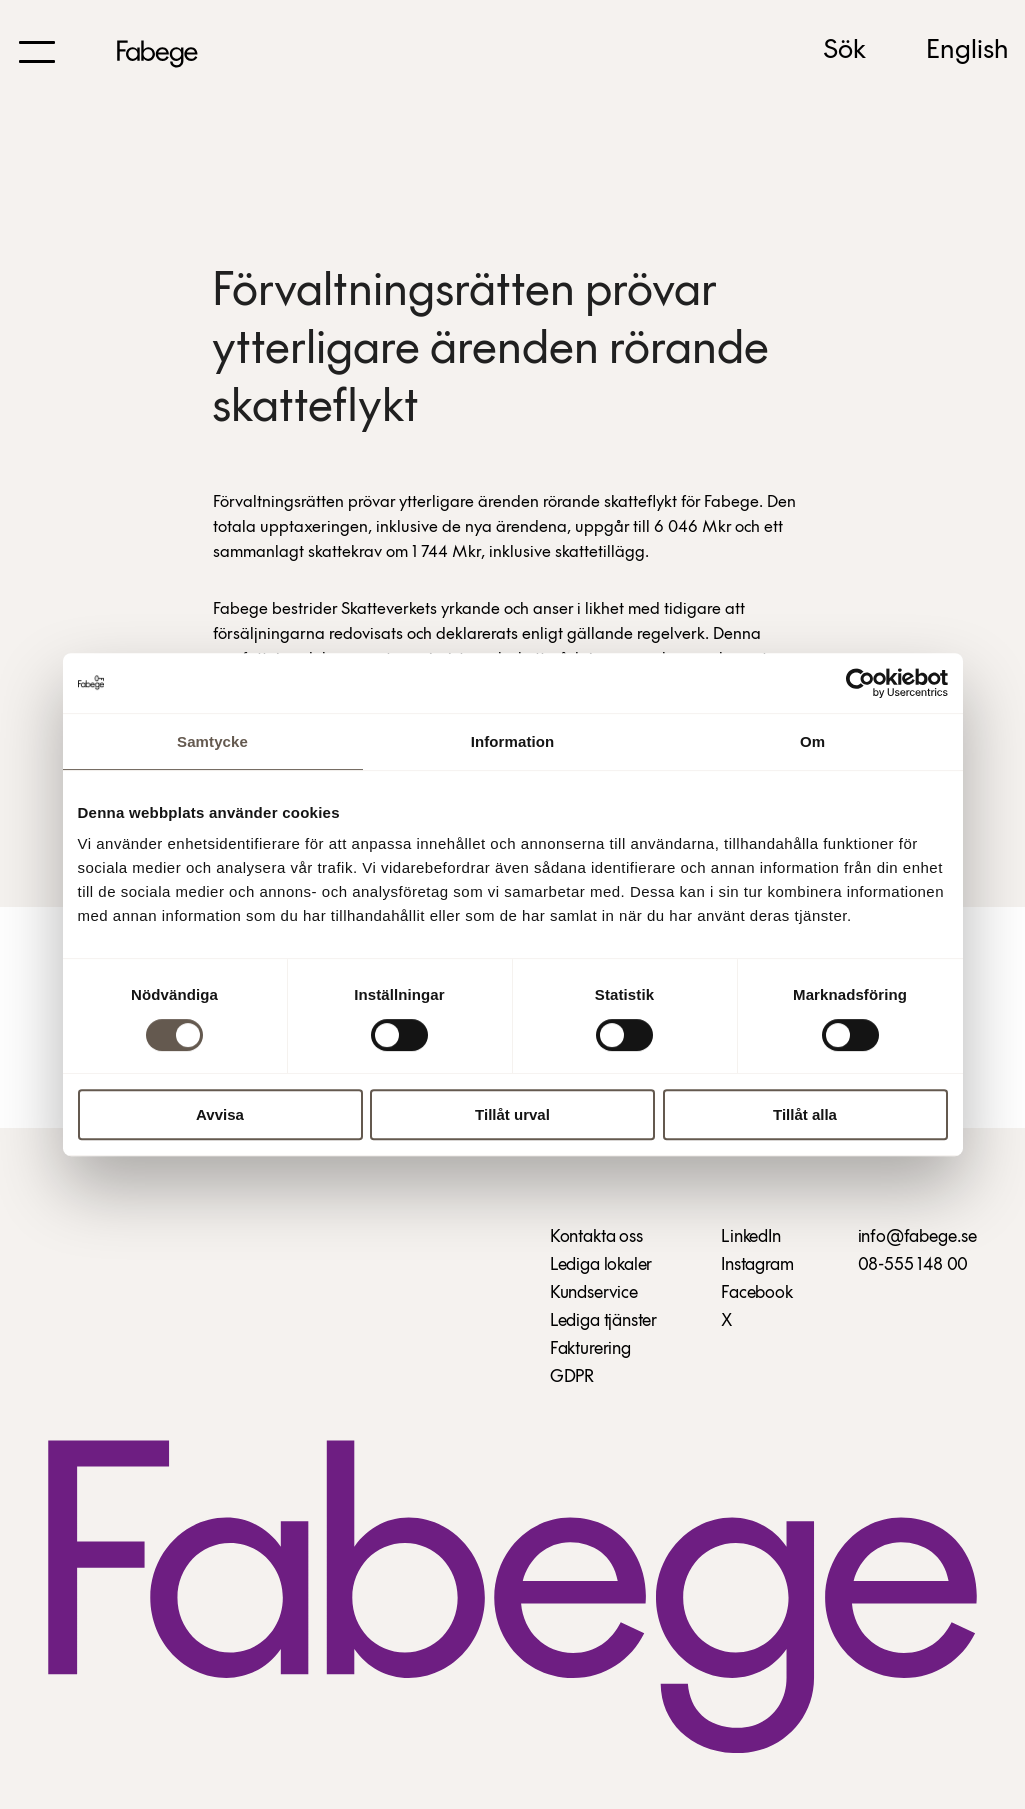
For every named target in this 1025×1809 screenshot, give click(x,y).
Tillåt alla (805, 1114)
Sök (844, 51)
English (967, 51)
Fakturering (590, 1349)
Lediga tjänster (603, 1321)
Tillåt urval (512, 1114)
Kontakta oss (596, 1237)
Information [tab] (513, 741)
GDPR (572, 1377)
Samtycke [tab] (212, 741)
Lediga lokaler (601, 1265)
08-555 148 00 (913, 1265)
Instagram (757, 1265)
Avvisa (220, 1114)
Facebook (757, 1293)
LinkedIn (751, 1237)
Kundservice (594, 1293)
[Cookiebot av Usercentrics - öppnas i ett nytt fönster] (860, 683)
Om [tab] (812, 741)
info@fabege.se (917, 1237)
